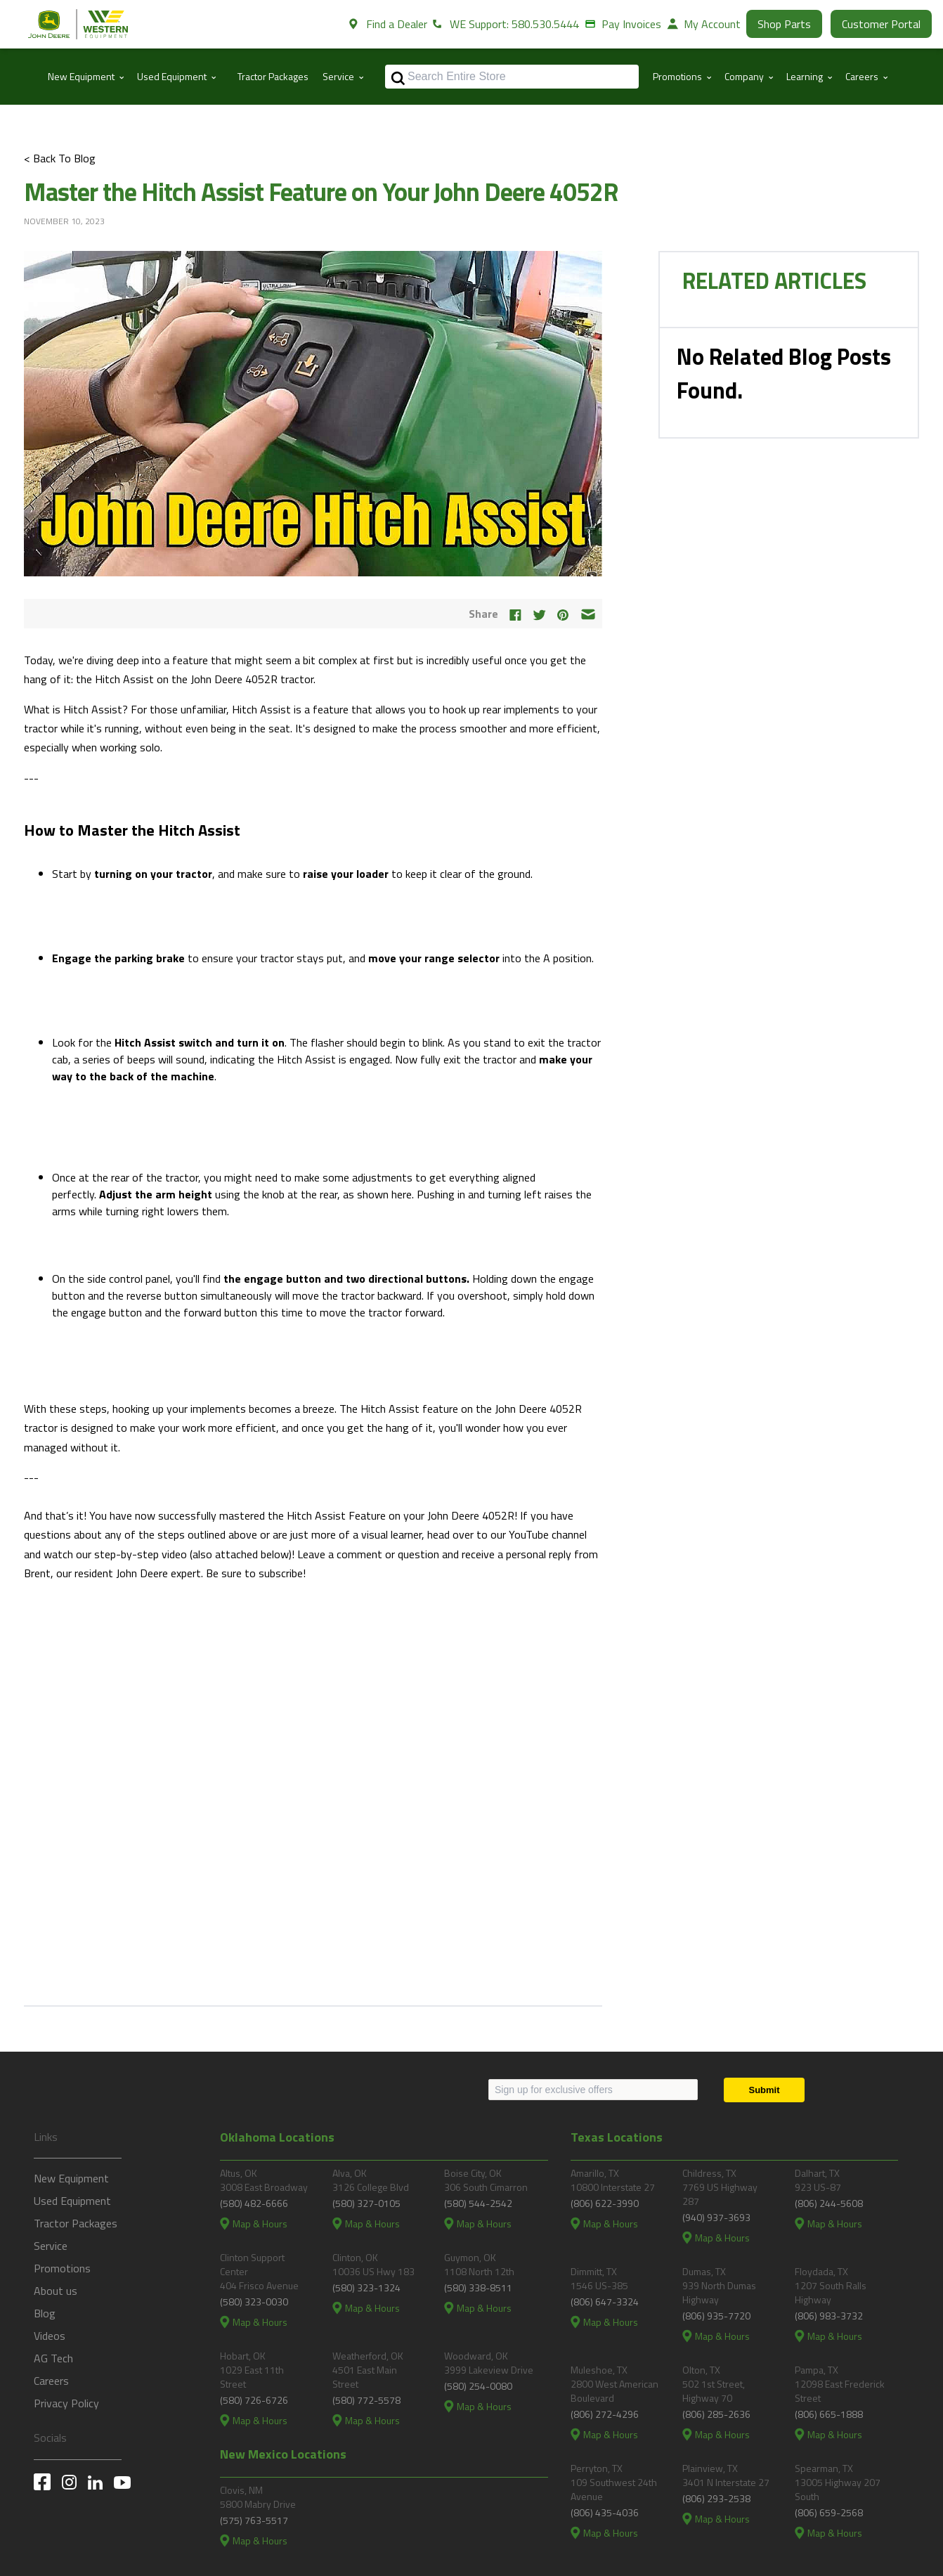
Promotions (62, 2268)
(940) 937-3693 (716, 2217)
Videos (49, 2335)
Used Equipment (72, 2200)
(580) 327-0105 (366, 2203)
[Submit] (764, 2090)
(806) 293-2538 (716, 2498)
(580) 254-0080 (478, 2385)
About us (55, 2290)
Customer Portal (881, 23)
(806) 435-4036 (605, 2512)
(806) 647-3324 (605, 2301)
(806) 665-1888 (829, 2414)
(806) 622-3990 (605, 2203)
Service (50, 2245)
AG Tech (53, 2358)
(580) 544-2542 (478, 2203)
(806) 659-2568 (829, 2512)
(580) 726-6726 (254, 2400)
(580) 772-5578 (366, 2400)
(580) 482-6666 (254, 2203)
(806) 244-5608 (829, 2203)
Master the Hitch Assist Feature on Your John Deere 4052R (321, 191)
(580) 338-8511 (478, 2287)
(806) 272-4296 (605, 2414)
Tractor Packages (273, 76)
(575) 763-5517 (254, 2520)
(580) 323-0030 (254, 2301)
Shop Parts (784, 23)
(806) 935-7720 (716, 2315)
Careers (51, 2380)
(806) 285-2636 (716, 2414)
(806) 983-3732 (829, 2315)
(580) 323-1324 (366, 2287)
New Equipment (71, 2178)
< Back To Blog (60, 158)
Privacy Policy (66, 2403)
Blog (45, 2313)
